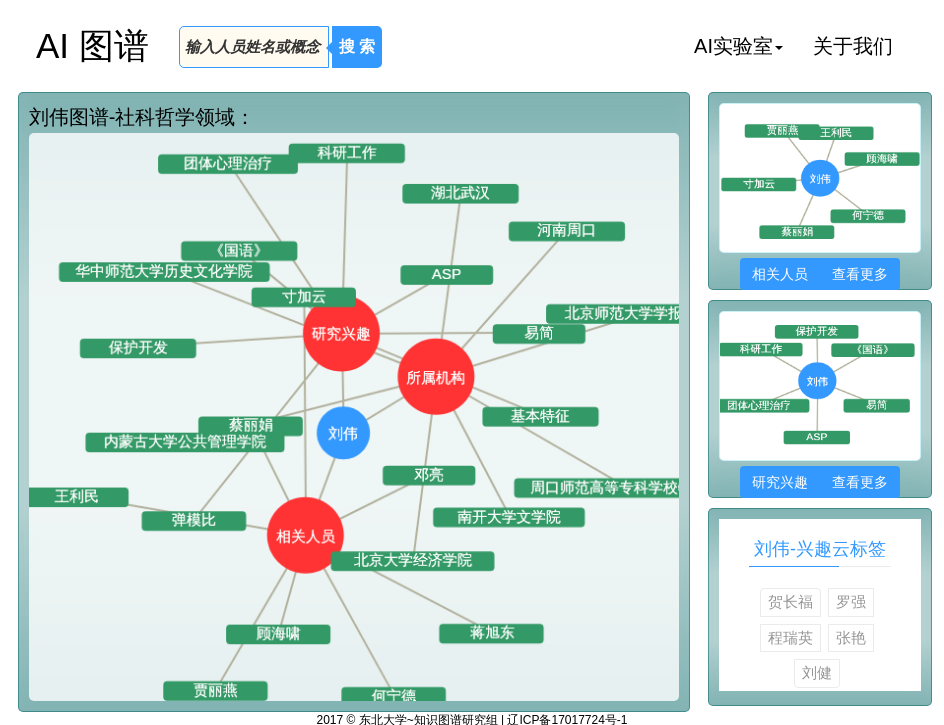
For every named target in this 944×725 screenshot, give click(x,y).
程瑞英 (790, 637)
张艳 (851, 637)
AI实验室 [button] (738, 46)
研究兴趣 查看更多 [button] (819, 482)
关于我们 (853, 46)
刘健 (817, 672)
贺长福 (790, 601)
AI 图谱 (92, 45)
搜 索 (357, 46)
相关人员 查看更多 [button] (819, 274)
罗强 (851, 601)
